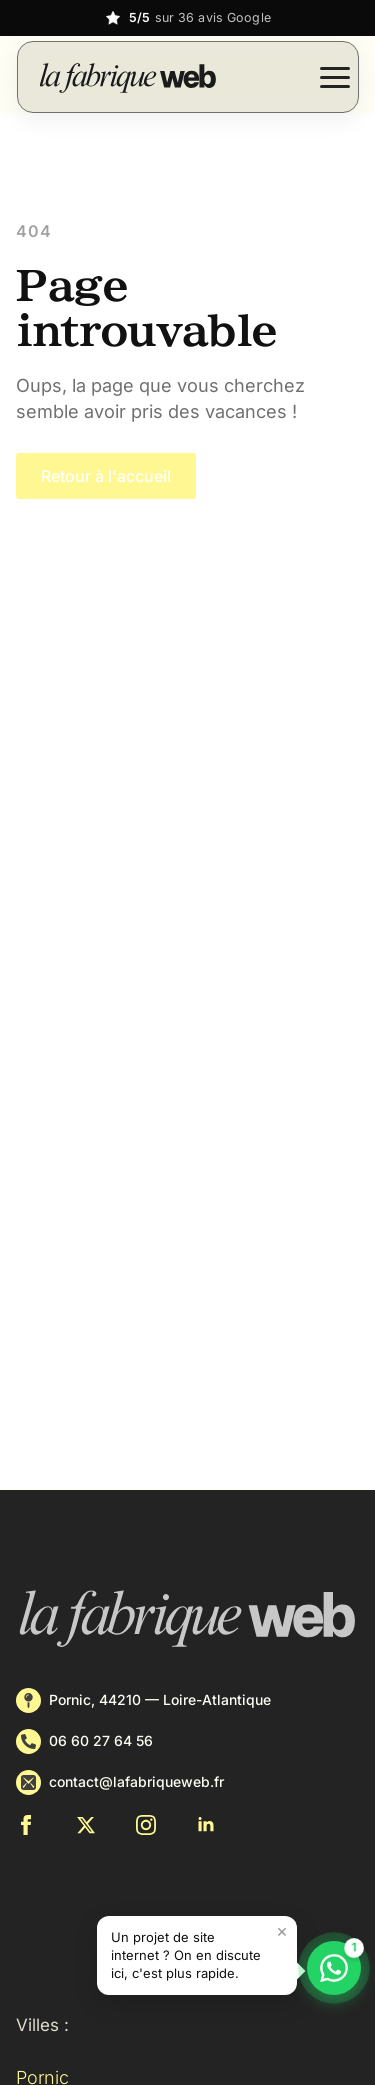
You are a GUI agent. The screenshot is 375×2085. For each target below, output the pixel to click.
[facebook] (26, 1825)
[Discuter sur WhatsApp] (334, 1968)
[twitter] (86, 1825)
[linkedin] (206, 1825)
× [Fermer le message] (282, 1930)
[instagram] (146, 1825)
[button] (197, 1955)
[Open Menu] (335, 77)
